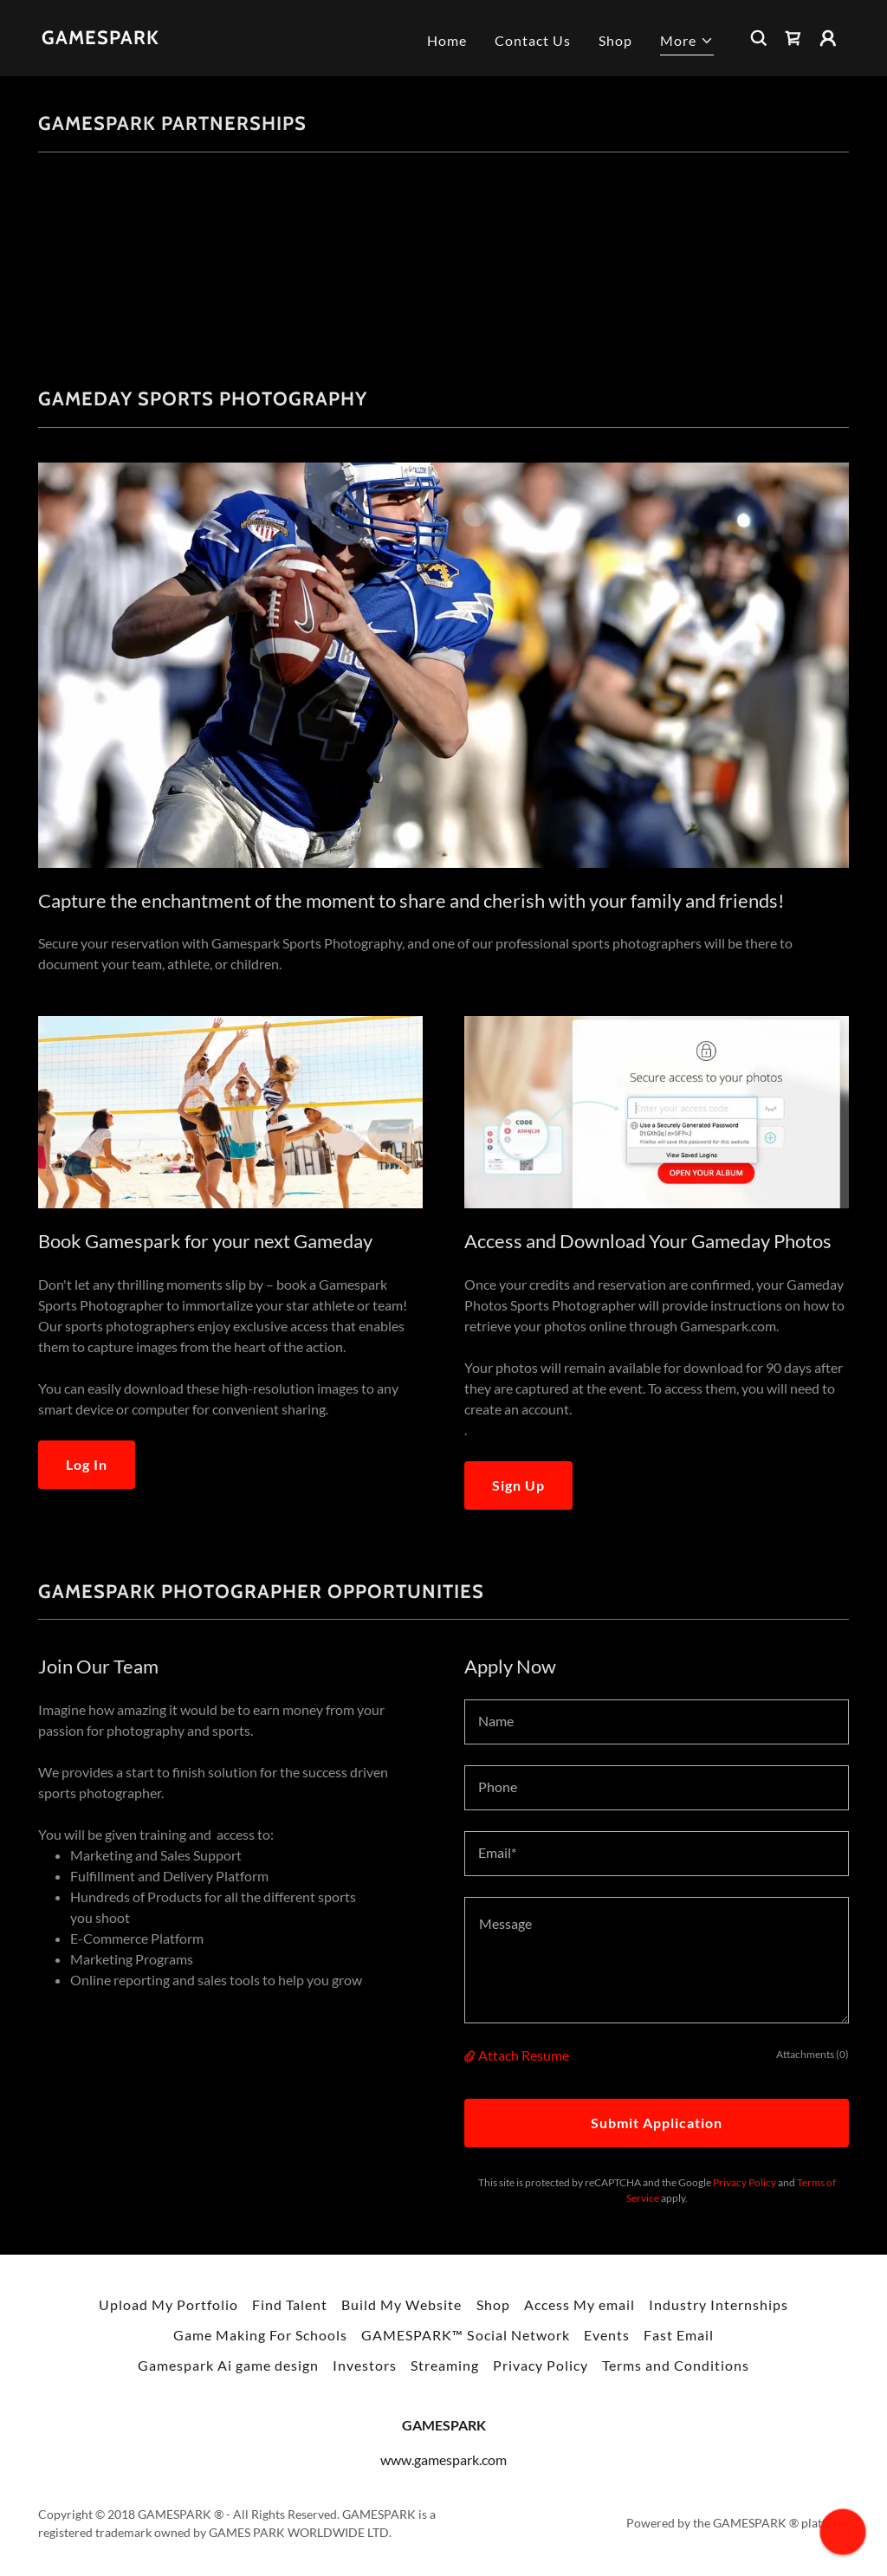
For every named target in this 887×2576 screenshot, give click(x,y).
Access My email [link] (579, 2304)
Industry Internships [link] (718, 2304)
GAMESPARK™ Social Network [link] (465, 2335)
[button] (687, 42)
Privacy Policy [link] (744, 2182)
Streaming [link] (445, 2365)
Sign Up (518, 1485)
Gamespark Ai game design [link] (228, 2365)
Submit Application (656, 2122)
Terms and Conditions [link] (675, 2365)
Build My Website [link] (401, 2304)
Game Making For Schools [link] (260, 2335)
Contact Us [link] (533, 40)
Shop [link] (615, 40)
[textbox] (656, 1721)
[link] (100, 38)
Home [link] (447, 40)
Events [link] (607, 2335)
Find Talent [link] (289, 2304)
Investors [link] (365, 2365)
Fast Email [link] (679, 2335)
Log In (86, 1464)
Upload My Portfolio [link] (168, 2304)
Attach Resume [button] (523, 2055)
